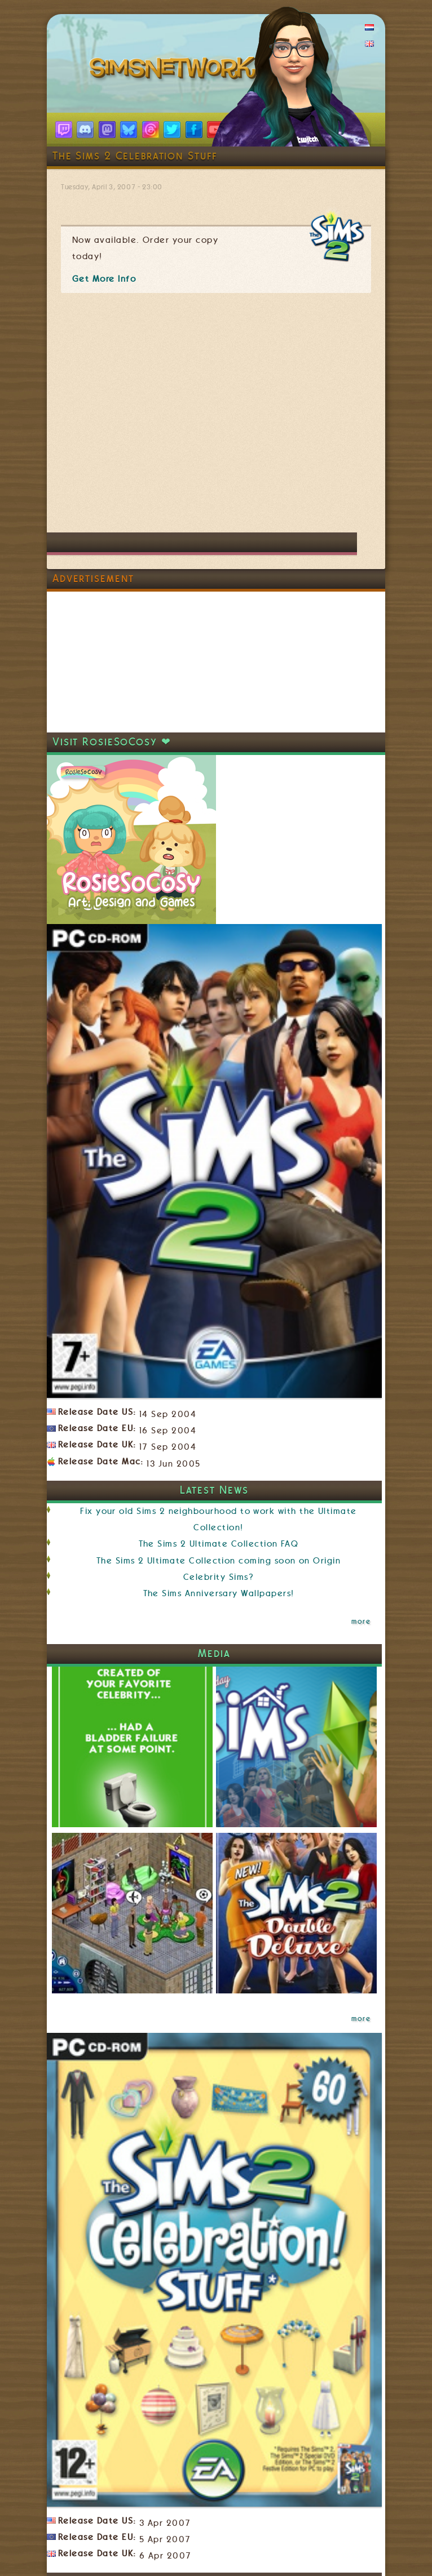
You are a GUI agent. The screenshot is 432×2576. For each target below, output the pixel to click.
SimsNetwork (175, 70)
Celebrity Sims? (218, 1577)
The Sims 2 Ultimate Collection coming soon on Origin (218, 1561)
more (361, 1621)
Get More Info (104, 279)
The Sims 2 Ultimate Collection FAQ (219, 1544)
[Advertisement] (146, 418)
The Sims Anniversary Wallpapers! (218, 1593)
